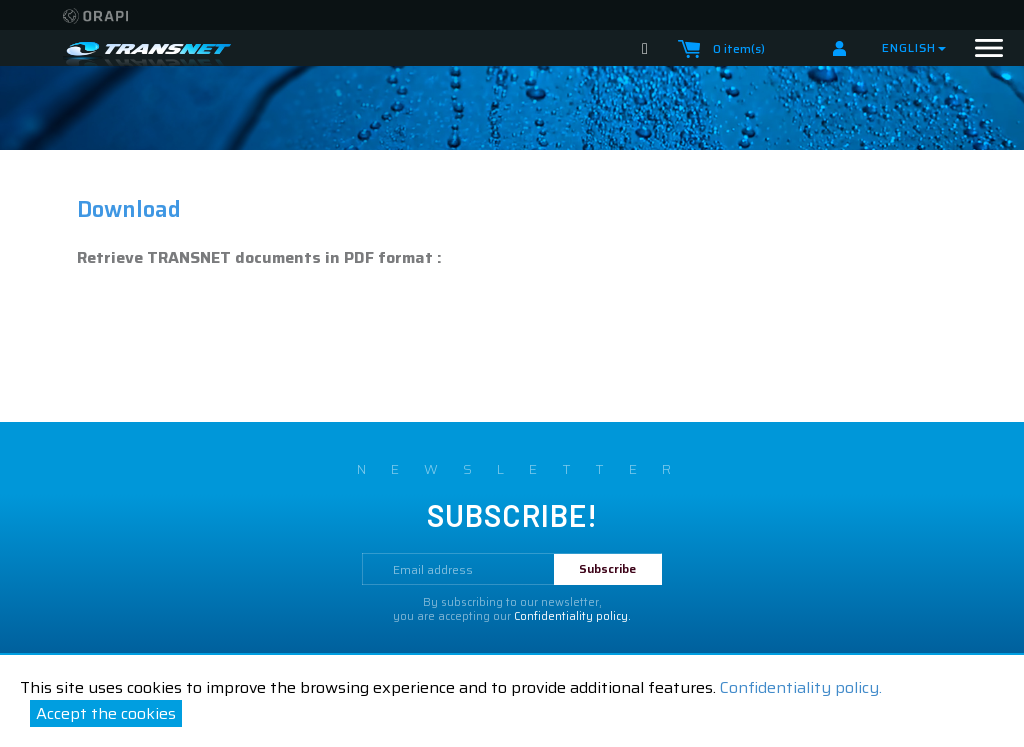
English (914, 47)
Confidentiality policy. (801, 687)
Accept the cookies (106, 713)
